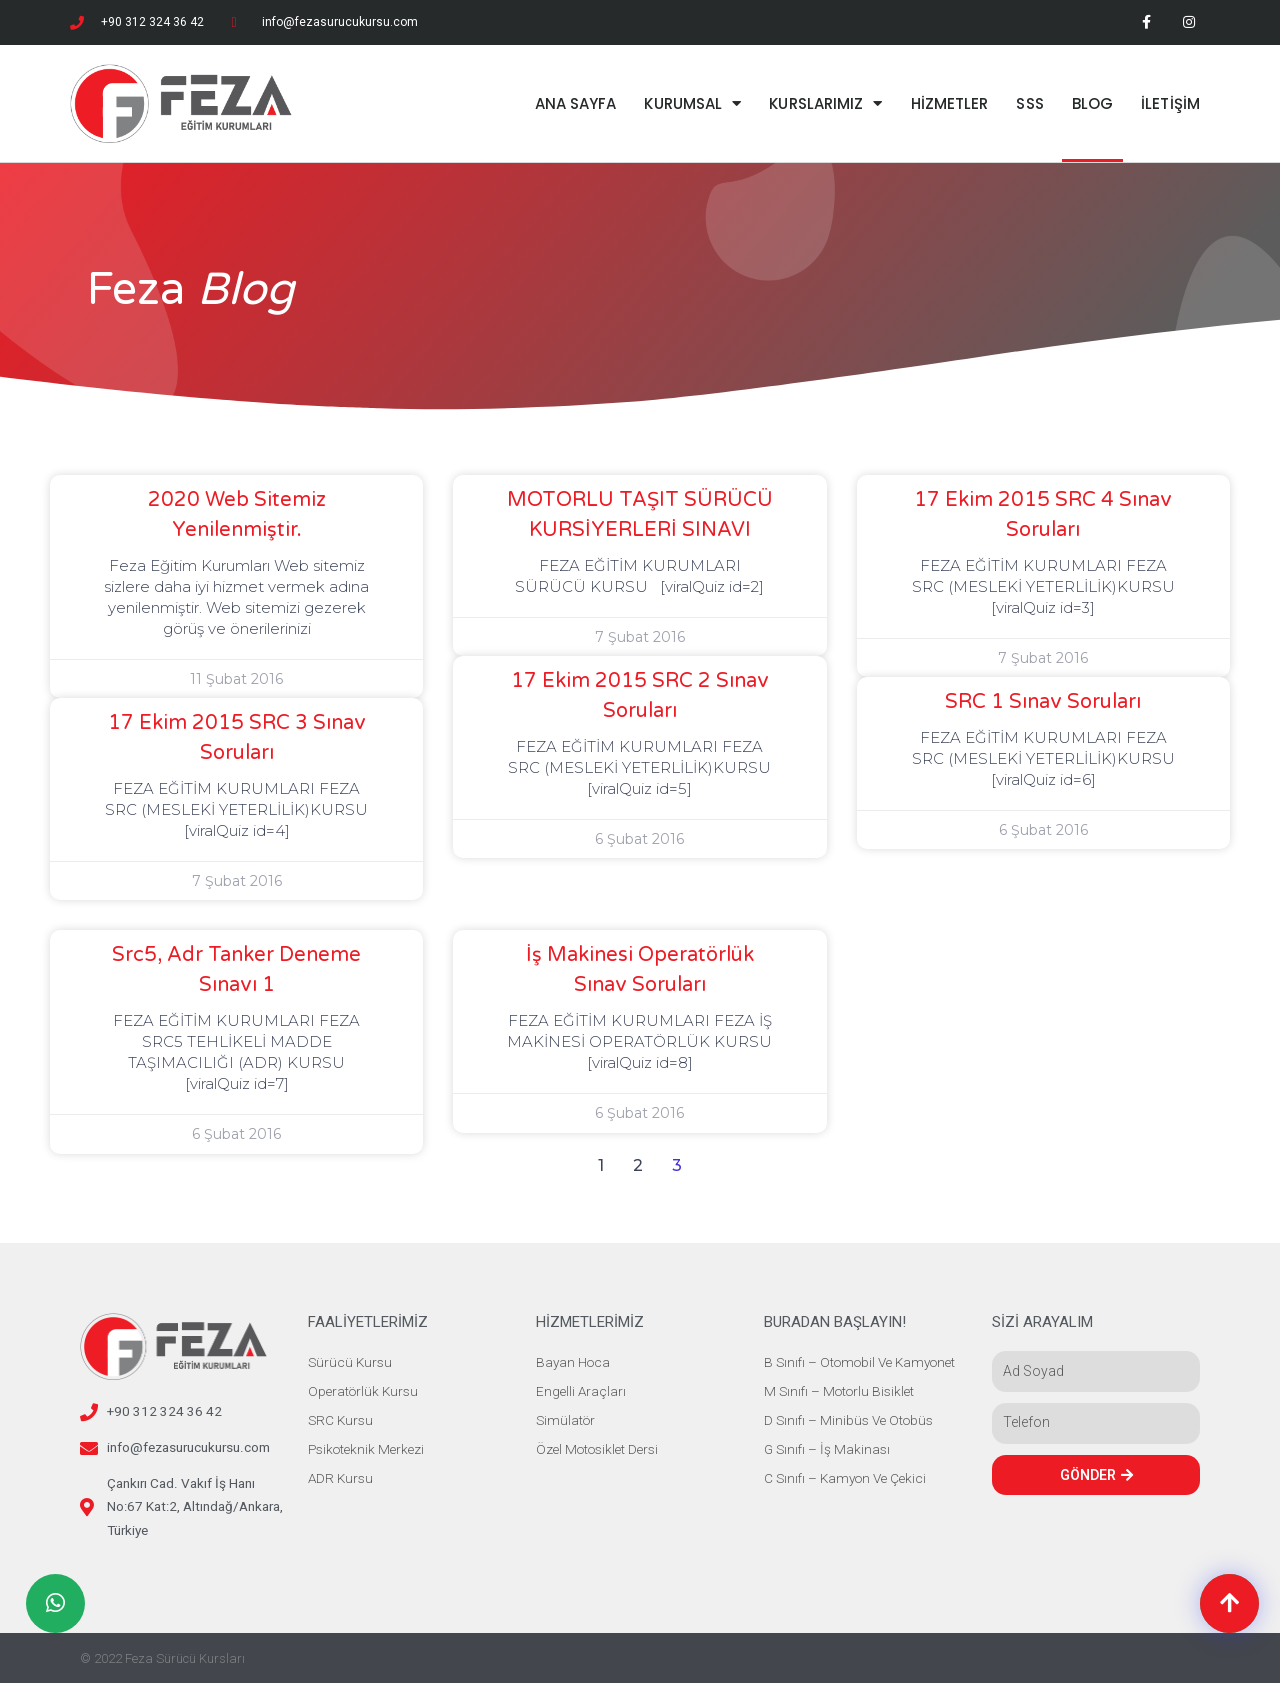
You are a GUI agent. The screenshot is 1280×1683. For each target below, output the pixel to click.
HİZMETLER (950, 103)
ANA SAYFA (576, 103)
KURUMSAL (692, 103)
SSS (1029, 103)
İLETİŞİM (1170, 103)
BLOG (1092, 103)
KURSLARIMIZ (825, 103)
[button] (1229, 1603)
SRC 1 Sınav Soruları (1043, 702)
